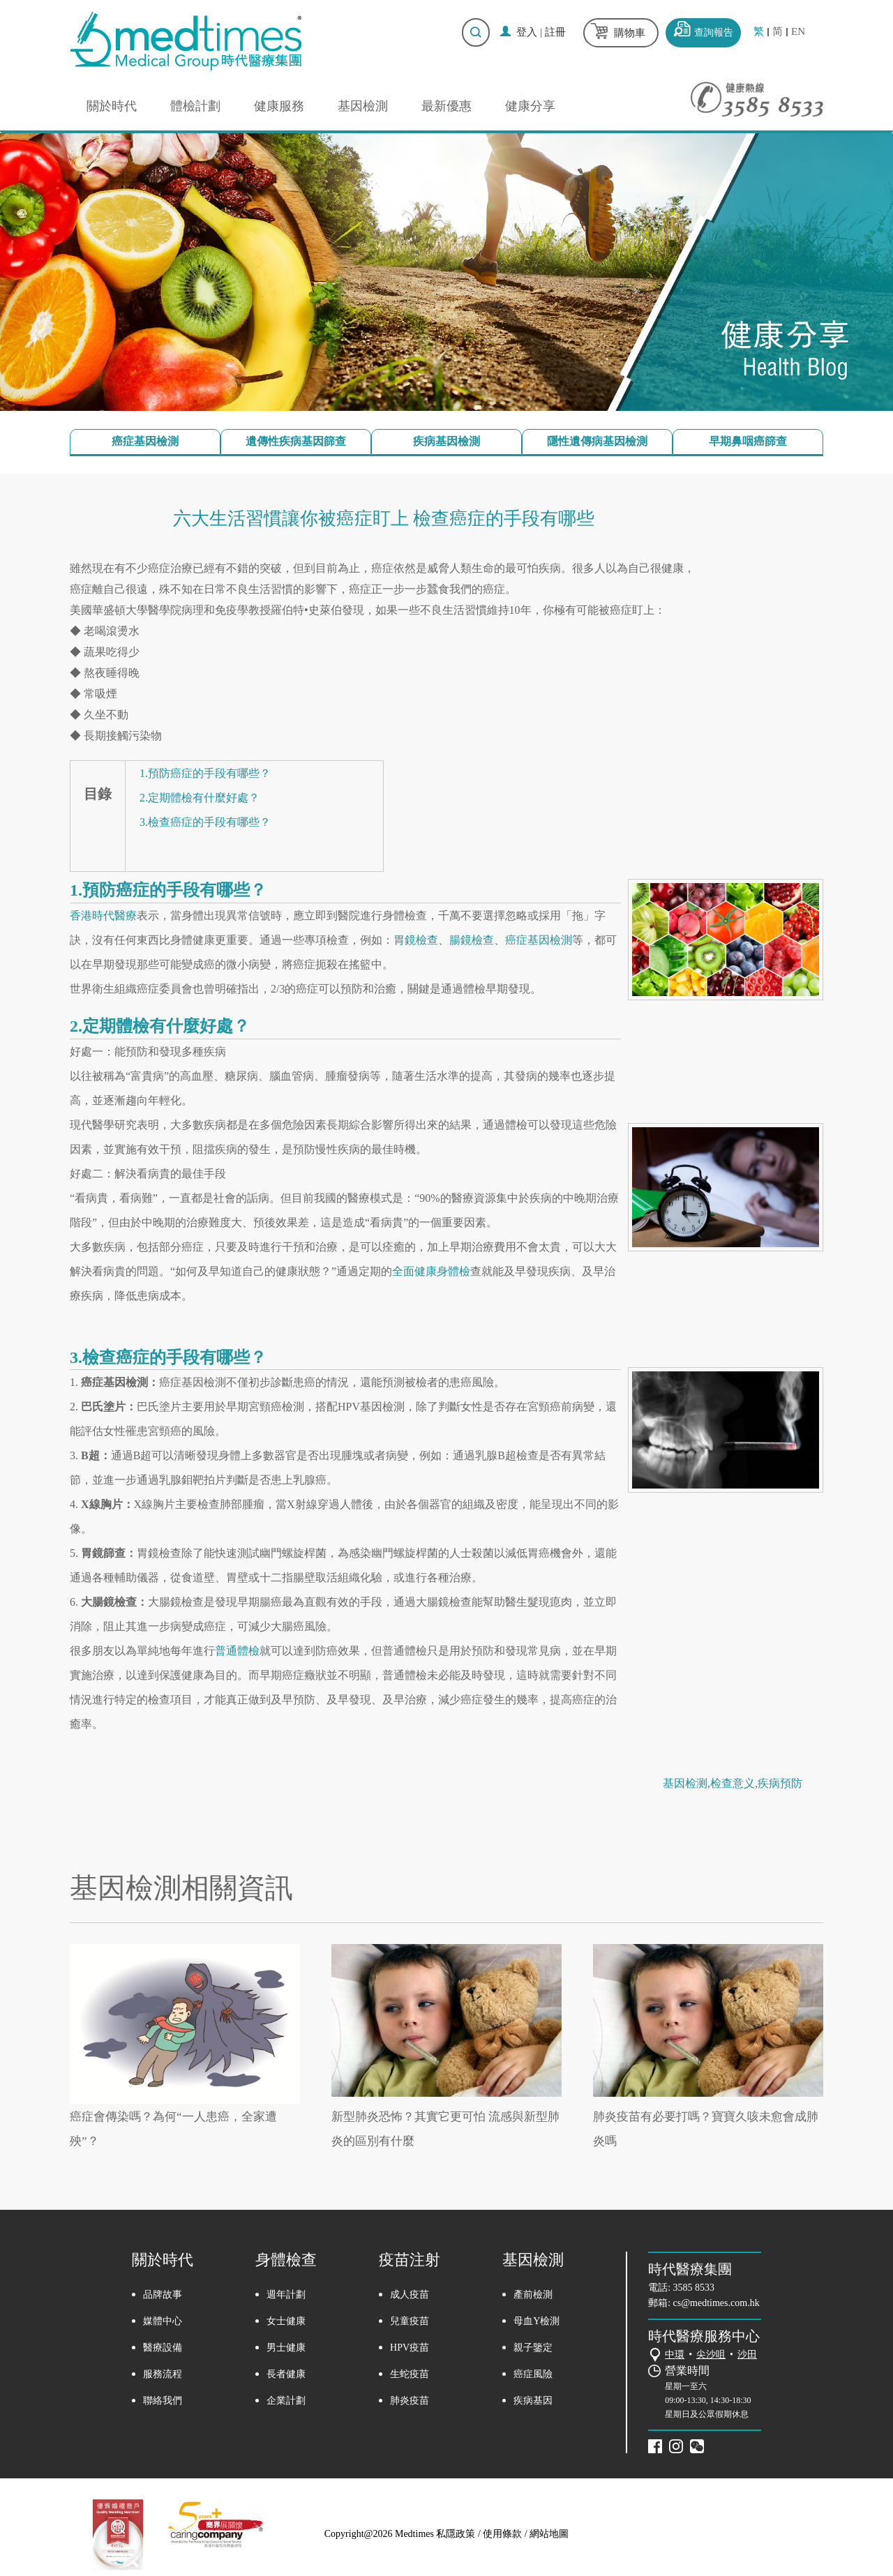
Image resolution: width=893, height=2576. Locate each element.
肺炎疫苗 (409, 2400)
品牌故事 (162, 2294)
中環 (674, 2354)
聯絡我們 (162, 2400)
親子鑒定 (533, 2347)
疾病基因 (533, 2400)
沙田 (747, 2354)
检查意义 (732, 1783)
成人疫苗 (409, 2294)
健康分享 (530, 106)
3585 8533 (694, 2287)
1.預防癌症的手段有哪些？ (205, 773)
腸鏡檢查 (471, 940)
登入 (526, 32)
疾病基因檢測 (446, 441)
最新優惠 (446, 106)
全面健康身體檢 (431, 1271)
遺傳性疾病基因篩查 (296, 441)
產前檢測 (533, 2294)
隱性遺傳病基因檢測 (597, 441)
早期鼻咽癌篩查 (748, 441)
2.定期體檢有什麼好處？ (200, 798)
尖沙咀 (711, 2354)
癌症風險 (533, 2374)
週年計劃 (286, 2294)
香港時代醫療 (103, 915)
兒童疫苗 (409, 2321)
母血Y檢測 (536, 2321)
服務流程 (162, 2374)
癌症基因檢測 (145, 441)
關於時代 (112, 106)
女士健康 (286, 2321)
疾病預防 (780, 1783)
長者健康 (286, 2374)
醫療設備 (162, 2347)
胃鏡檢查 (415, 940)
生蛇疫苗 (409, 2374)
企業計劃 (286, 2400)
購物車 (629, 32)
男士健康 (286, 2347)
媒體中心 (162, 2321)
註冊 (555, 32)
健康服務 (279, 106)
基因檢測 (363, 106)
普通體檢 (237, 1651)
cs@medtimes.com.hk (716, 2303)
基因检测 (685, 1783)
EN (798, 32)
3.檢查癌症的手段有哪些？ (205, 822)
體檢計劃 (195, 106)
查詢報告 (713, 32)
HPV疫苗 (409, 2347)
